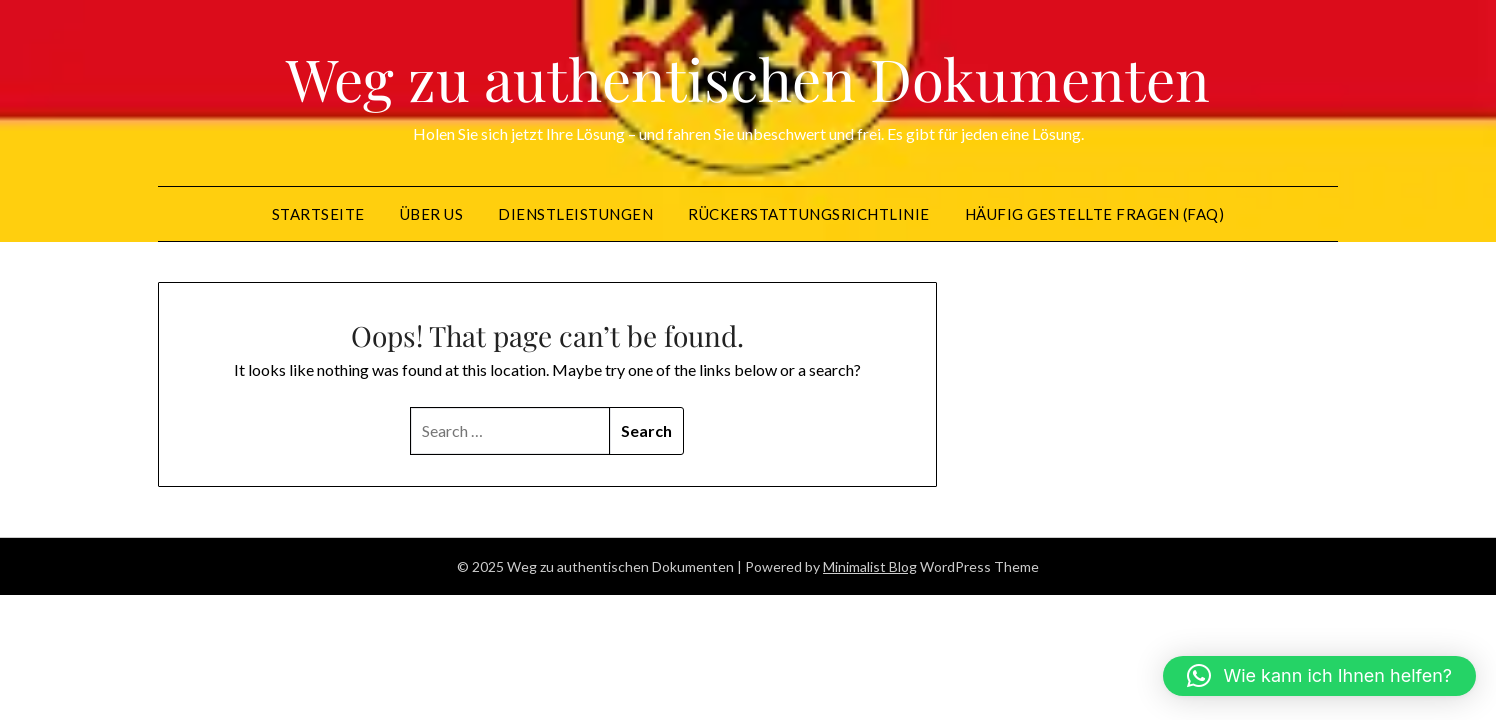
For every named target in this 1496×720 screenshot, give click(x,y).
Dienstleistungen (575, 214)
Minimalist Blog (870, 566)
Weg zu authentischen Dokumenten (748, 78)
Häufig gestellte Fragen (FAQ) (1095, 214)
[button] (1319, 676)
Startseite (318, 214)
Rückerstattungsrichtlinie (809, 214)
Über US (432, 214)
